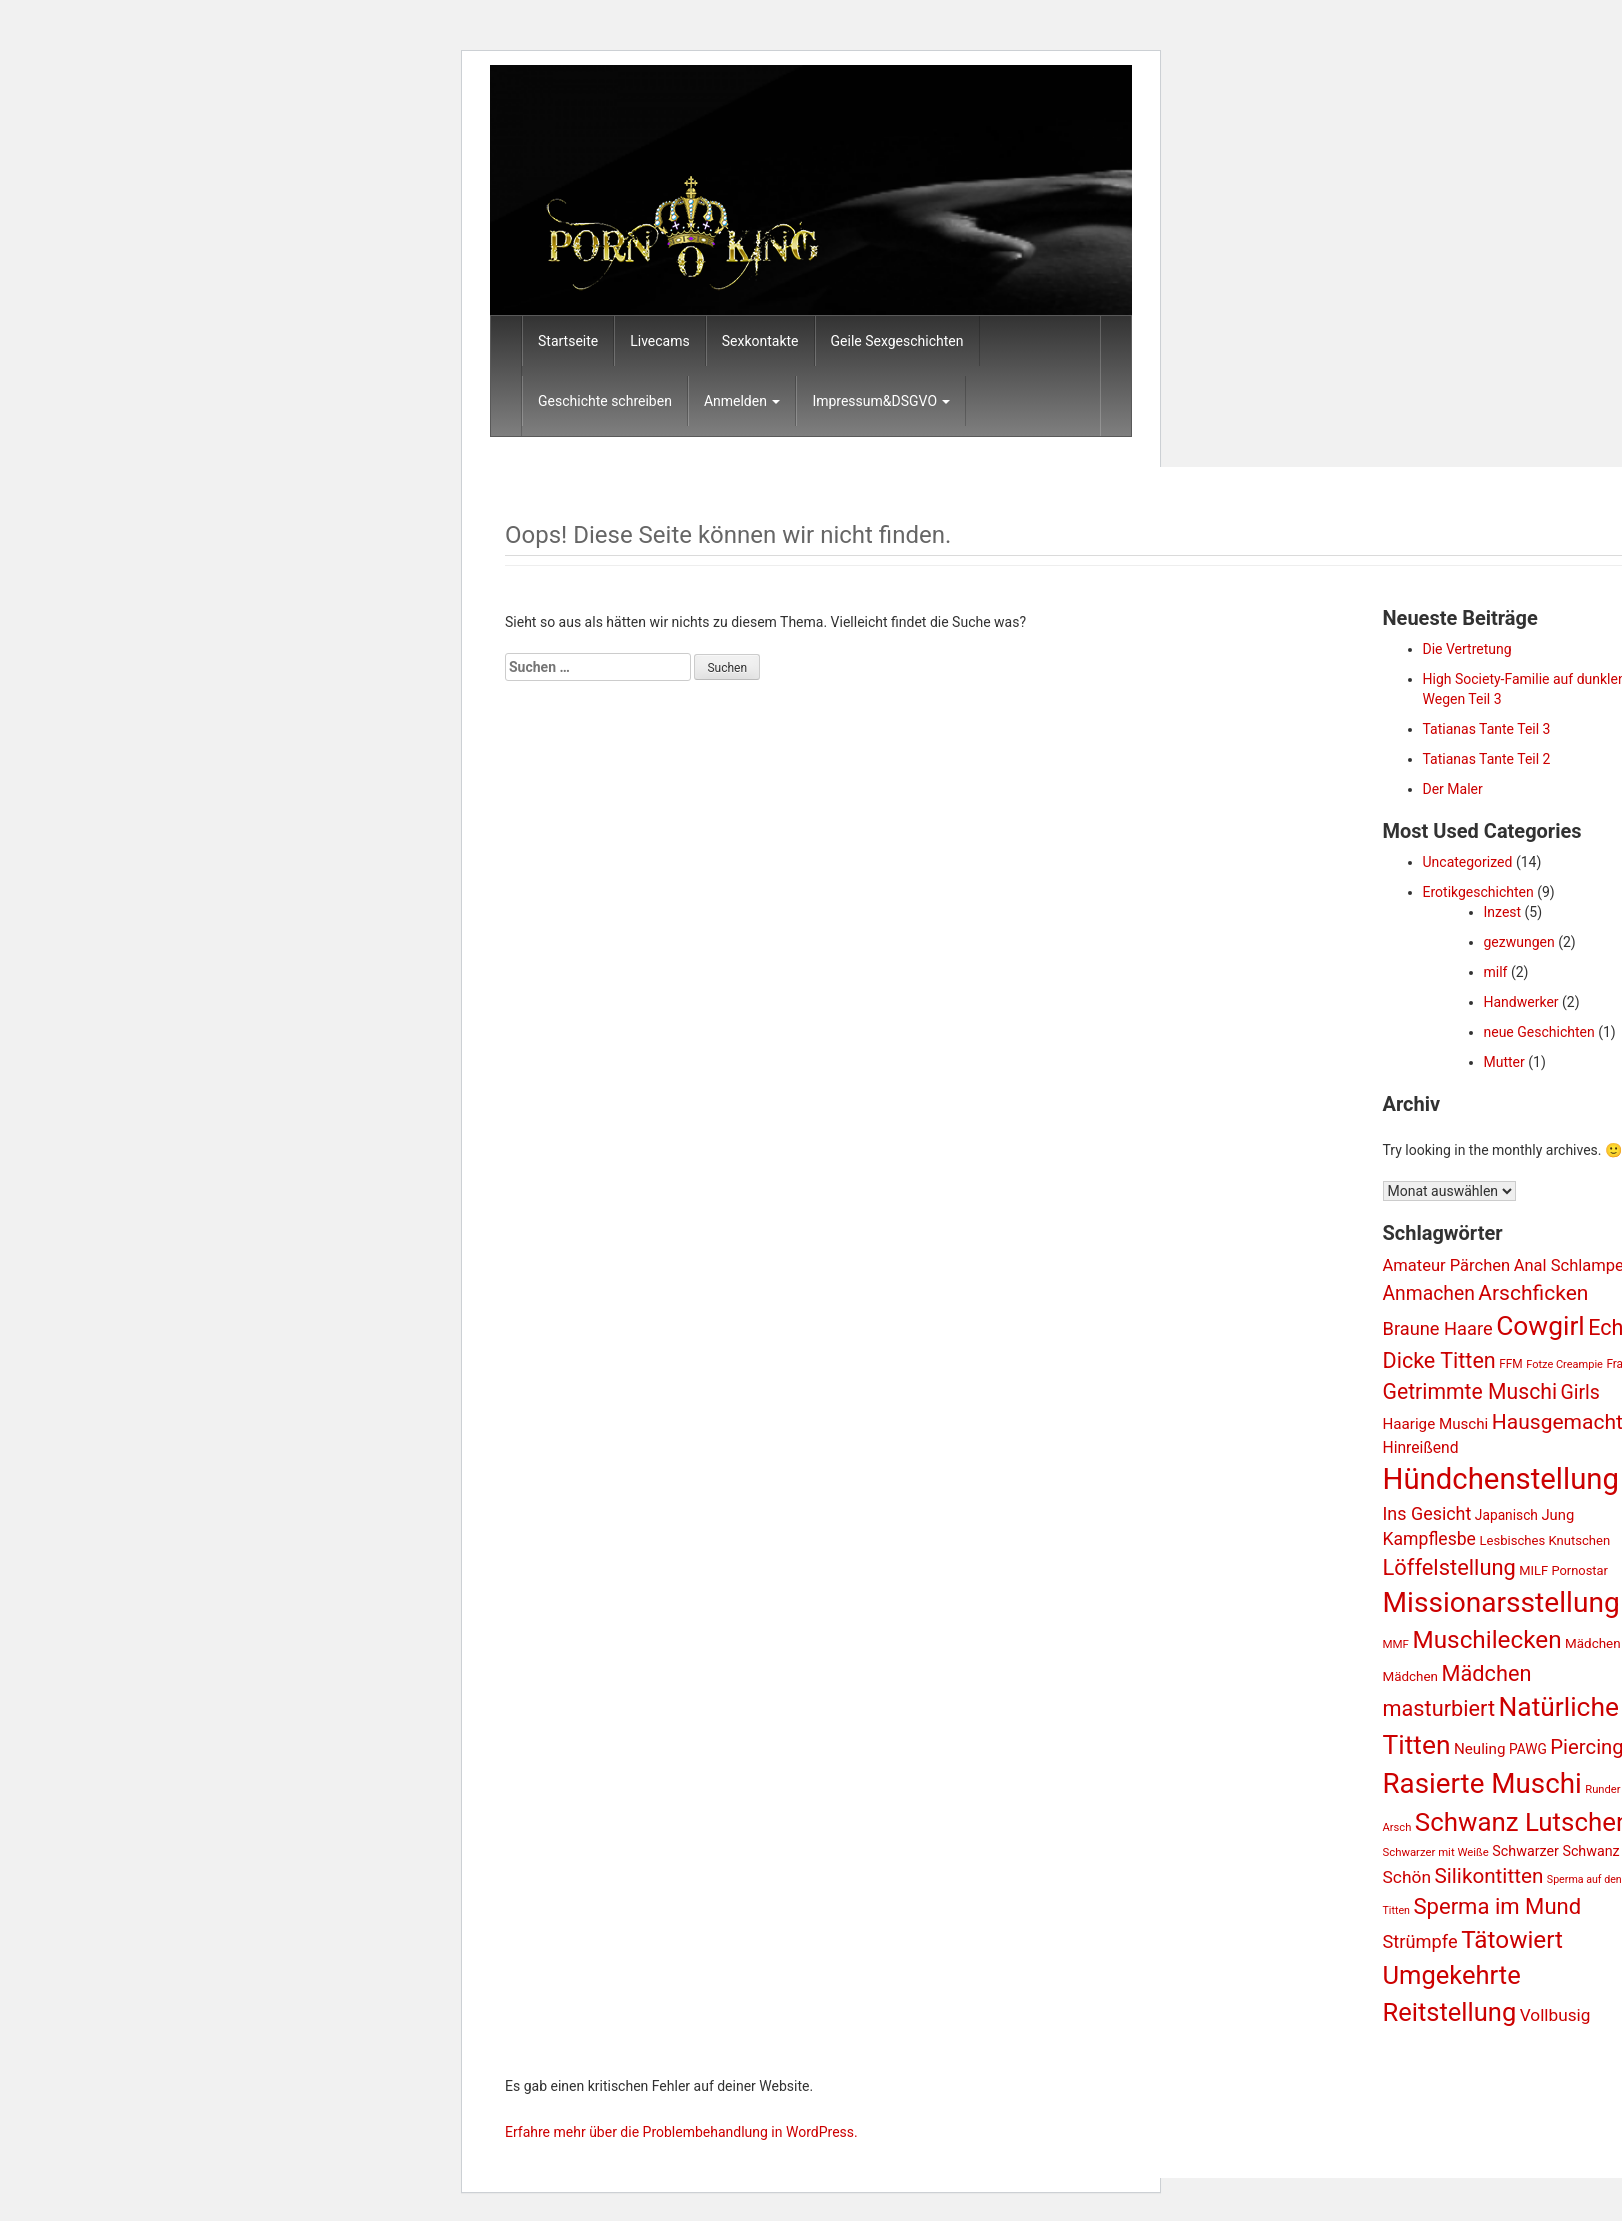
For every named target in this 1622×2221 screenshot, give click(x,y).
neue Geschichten (1539, 1032)
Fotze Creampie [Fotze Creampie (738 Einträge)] (1564, 1364)
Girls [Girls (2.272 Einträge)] (1580, 1392)
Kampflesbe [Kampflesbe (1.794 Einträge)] (1429, 1539)
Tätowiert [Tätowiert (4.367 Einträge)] (1512, 1939)
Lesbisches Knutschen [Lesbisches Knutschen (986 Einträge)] (1544, 1540)
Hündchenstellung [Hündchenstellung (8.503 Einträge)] (1501, 1479)
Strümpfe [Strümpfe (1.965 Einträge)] (1420, 1941)
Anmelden (742, 401)
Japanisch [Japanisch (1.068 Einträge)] (1506, 1515)
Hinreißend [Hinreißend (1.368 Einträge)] (1421, 1447)
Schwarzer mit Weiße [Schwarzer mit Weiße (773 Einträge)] (1436, 1852)
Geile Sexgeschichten (897, 341)
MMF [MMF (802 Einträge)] (1396, 1644)
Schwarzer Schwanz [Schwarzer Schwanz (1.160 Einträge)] (1555, 1851)
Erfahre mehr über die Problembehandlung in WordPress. (681, 2132)
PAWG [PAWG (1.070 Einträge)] (1528, 1749)
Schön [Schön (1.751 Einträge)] (1407, 1877)
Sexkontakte (760, 341)
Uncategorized (1468, 862)
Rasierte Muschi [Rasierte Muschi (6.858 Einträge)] (1482, 1783)
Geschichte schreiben (605, 401)
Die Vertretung (1467, 649)
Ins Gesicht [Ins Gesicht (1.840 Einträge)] (1427, 1513)
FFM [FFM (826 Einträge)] (1510, 1364)
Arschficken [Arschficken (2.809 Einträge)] (1533, 1292)
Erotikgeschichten (1478, 892)
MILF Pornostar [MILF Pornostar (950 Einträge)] (1563, 1570)
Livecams (660, 341)
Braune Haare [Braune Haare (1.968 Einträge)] (1438, 1328)
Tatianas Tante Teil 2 (1487, 759)
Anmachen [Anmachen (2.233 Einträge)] (1429, 1293)
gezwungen (1519, 942)
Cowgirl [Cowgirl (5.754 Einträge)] (1540, 1326)
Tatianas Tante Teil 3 (1487, 729)
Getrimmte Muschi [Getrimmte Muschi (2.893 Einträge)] (1470, 1391)
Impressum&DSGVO (881, 401)
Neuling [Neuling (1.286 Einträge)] (1479, 1749)
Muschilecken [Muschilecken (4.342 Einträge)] (1486, 1639)
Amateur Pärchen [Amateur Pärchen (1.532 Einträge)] (1447, 1265)
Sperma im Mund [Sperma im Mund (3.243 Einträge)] (1497, 1906)
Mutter (1504, 1062)
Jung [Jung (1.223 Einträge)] (1557, 1515)
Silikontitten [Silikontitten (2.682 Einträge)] (1489, 1876)
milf (1496, 972)
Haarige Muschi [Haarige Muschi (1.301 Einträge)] (1436, 1424)
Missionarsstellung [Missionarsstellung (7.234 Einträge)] (1501, 1602)
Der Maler (1453, 789)
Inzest (1503, 912)
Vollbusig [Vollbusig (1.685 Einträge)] (1555, 2015)
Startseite (568, 341)
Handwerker (1521, 1002)
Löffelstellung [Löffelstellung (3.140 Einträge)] (1449, 1567)
